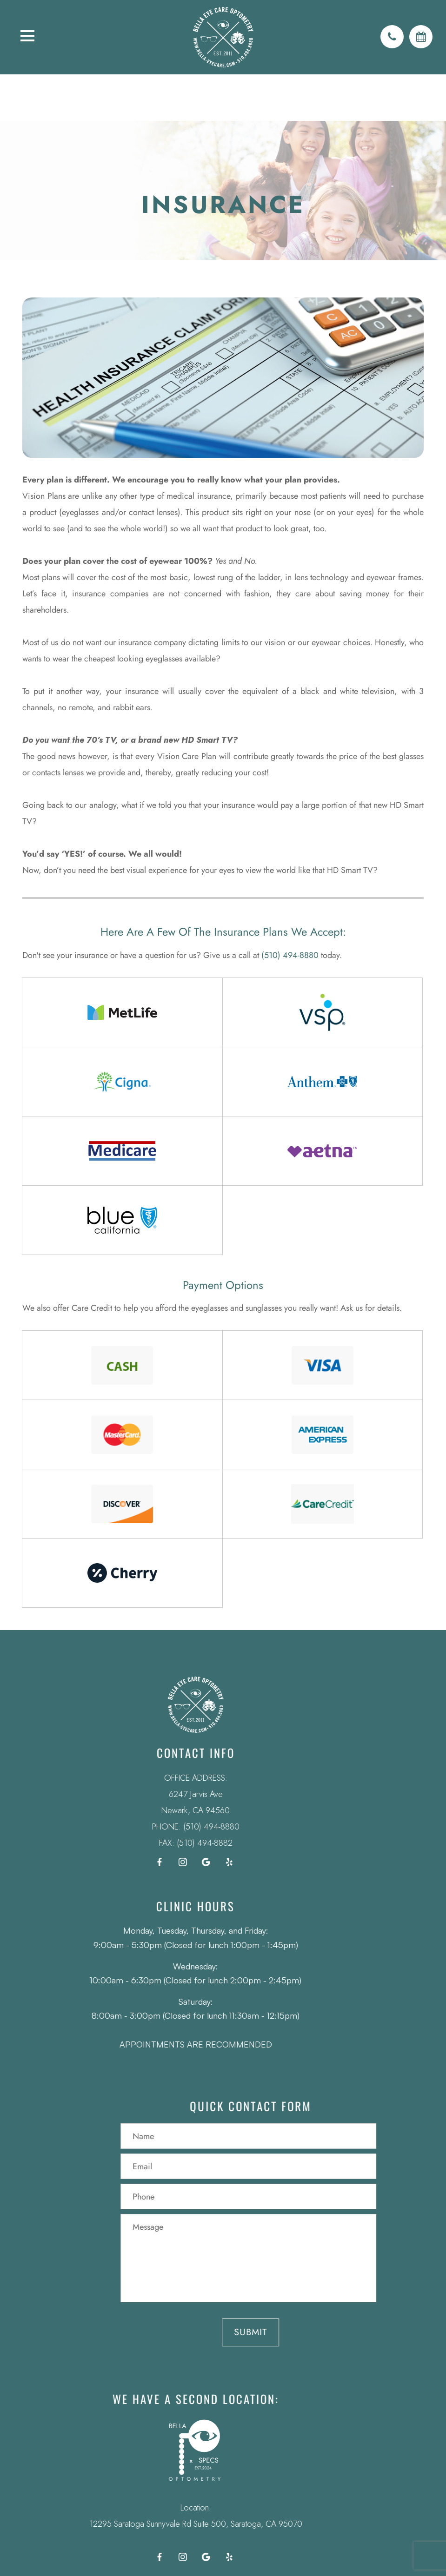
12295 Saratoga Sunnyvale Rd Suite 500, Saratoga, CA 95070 (176, 2524)
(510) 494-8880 (290, 955)
